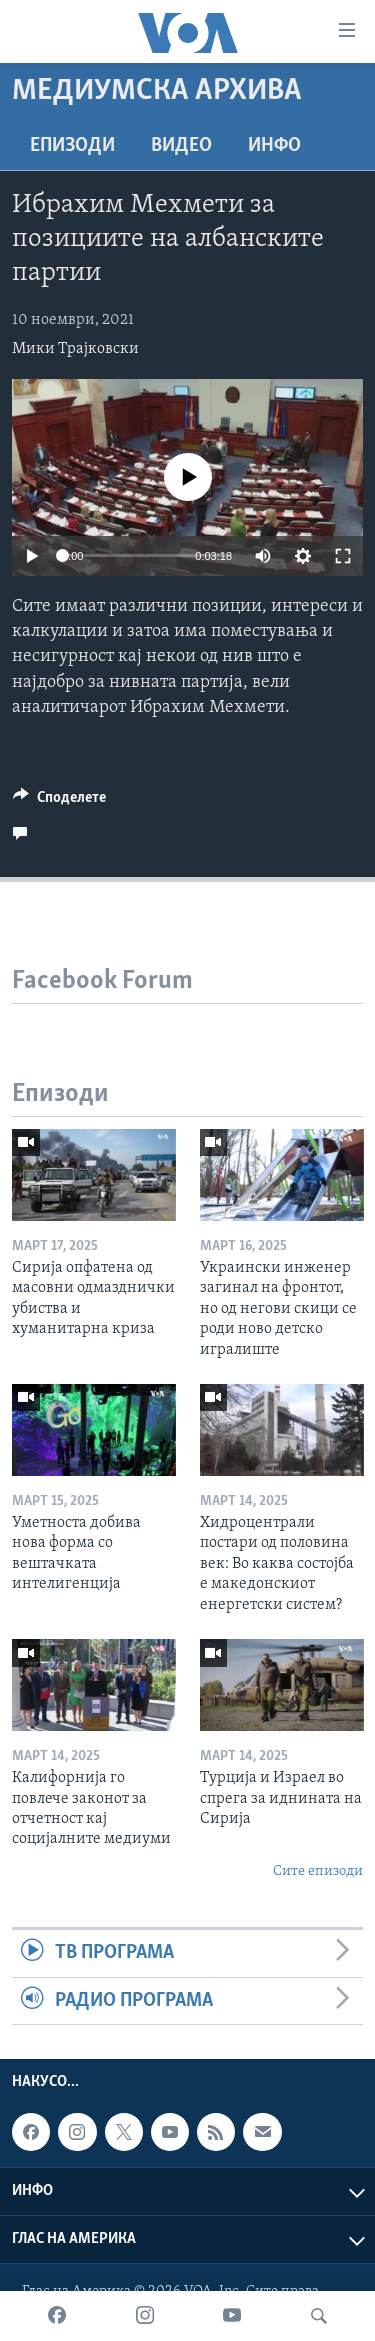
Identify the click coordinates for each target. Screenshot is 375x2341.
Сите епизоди (318, 1871)
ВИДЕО (181, 146)
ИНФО (274, 146)
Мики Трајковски (75, 349)
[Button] (59, 802)
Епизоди (72, 146)
